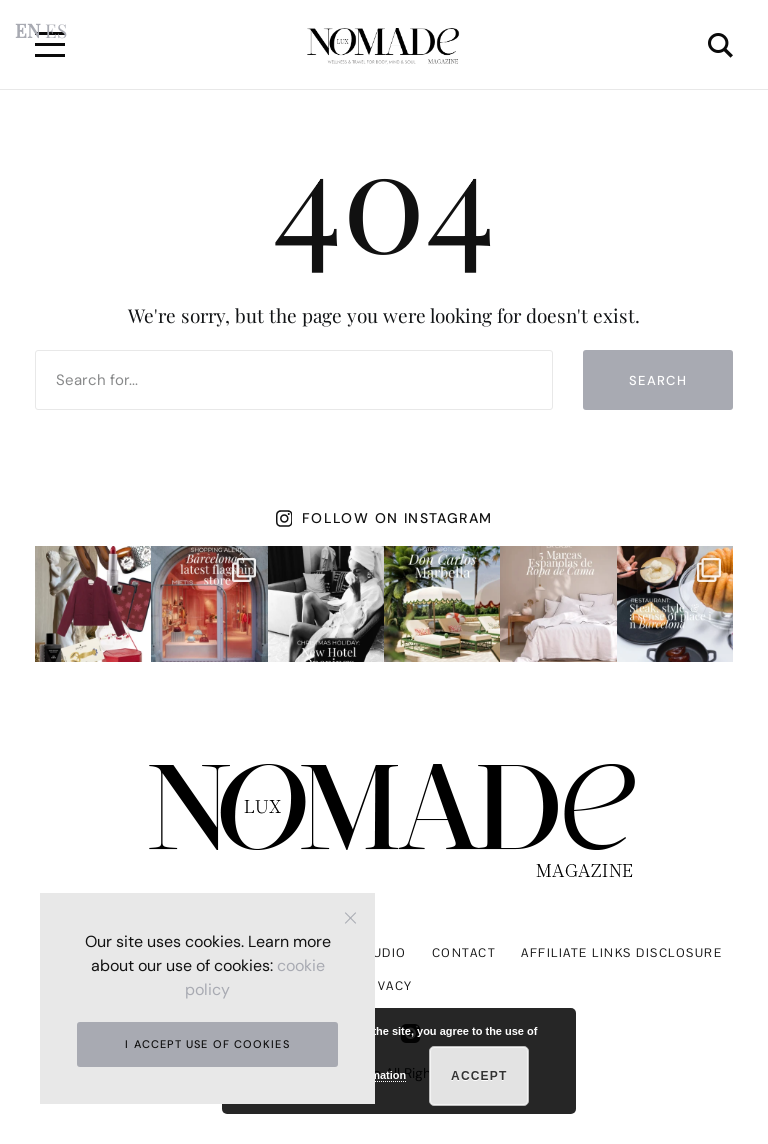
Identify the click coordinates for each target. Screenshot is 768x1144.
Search (658, 380)
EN (27, 30)
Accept (479, 1076)
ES (56, 30)
